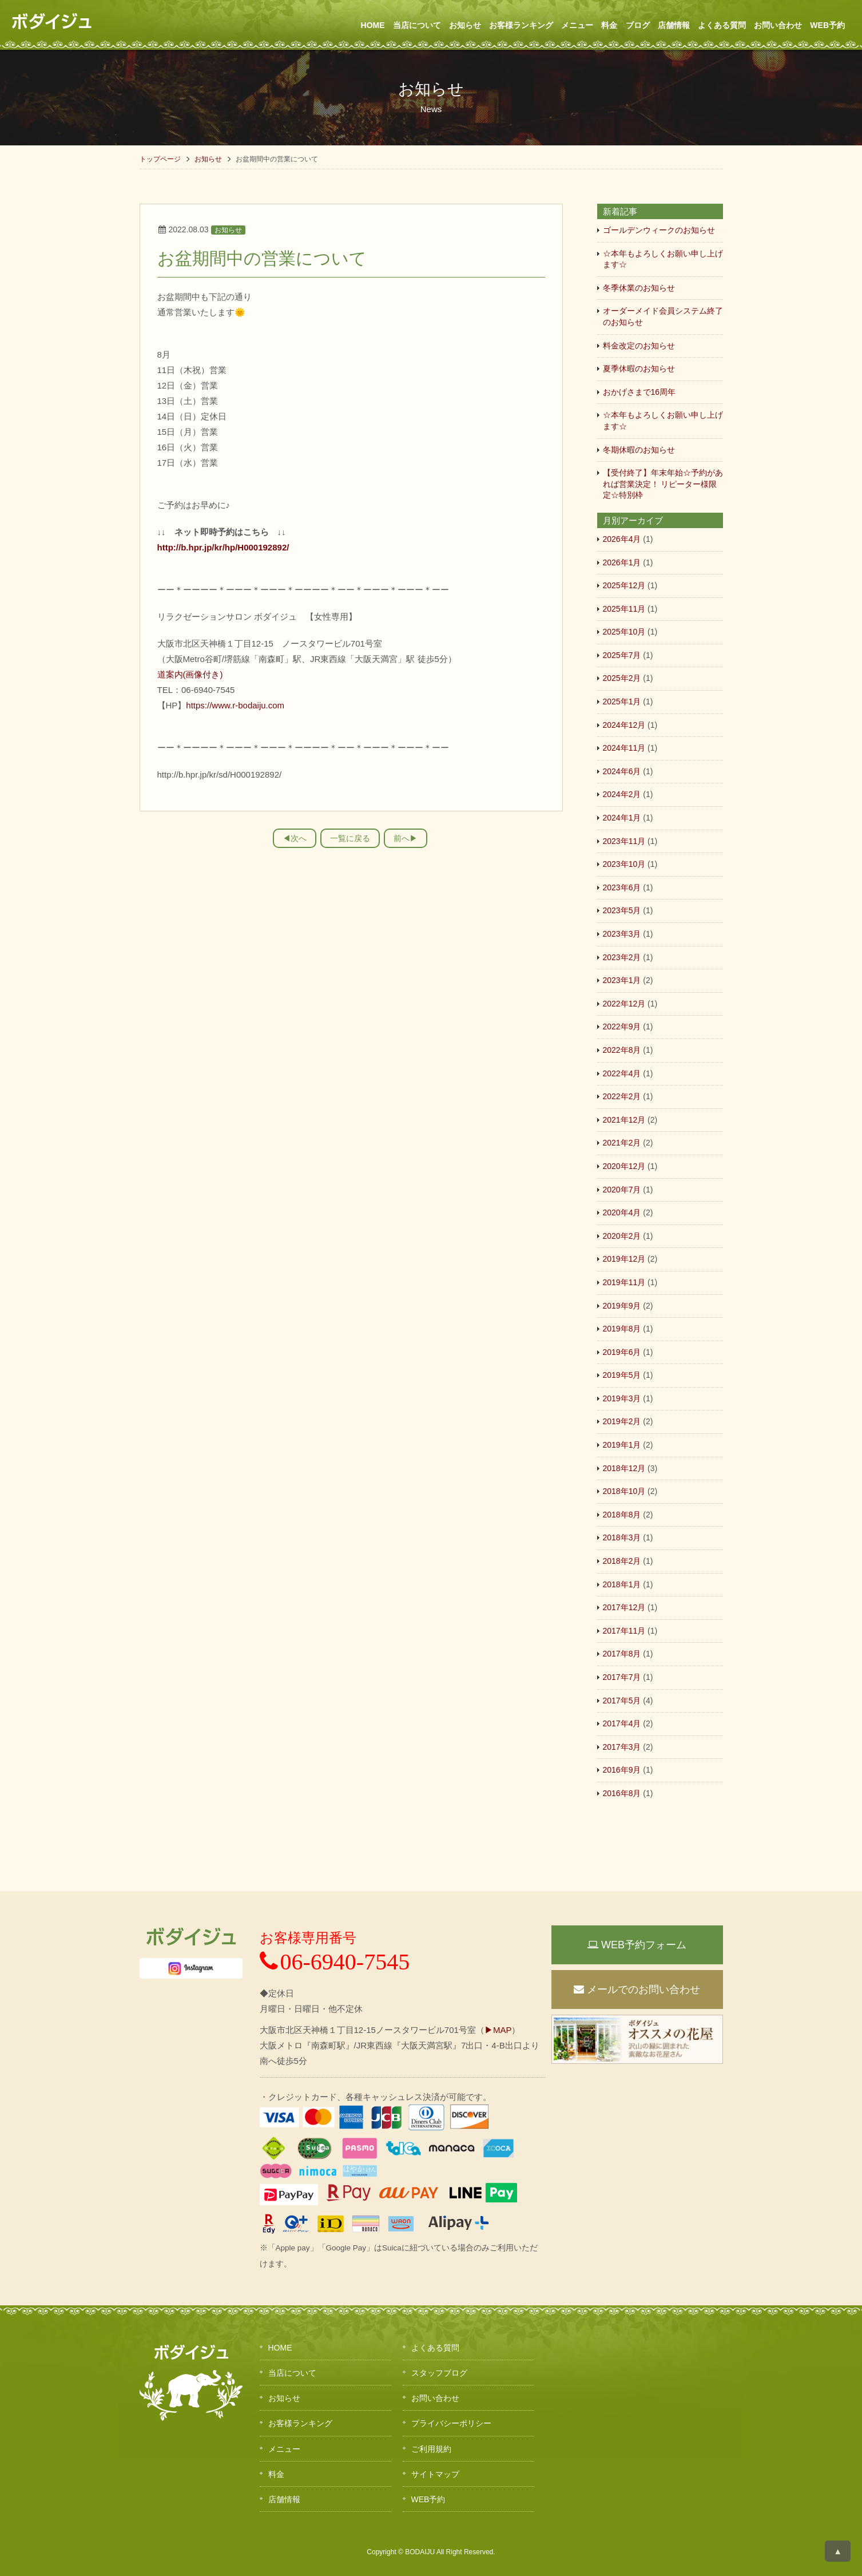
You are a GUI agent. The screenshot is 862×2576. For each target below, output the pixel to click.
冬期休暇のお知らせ (639, 449)
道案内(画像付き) (190, 674)
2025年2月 (622, 678)
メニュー (577, 25)
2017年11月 (624, 1630)
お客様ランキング (521, 25)
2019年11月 (624, 1282)
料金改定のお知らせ (639, 345)
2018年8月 (622, 1514)
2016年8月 (622, 1793)
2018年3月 (622, 1537)
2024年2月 (622, 794)
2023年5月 (622, 910)
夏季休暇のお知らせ (639, 368)
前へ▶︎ (406, 838)
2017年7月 (622, 1677)
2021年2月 (622, 1142)
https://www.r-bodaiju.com (235, 705)
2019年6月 (622, 1352)
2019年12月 (624, 1258)
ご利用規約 (431, 2449)
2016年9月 (622, 1769)
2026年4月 (622, 539)
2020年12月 (624, 1166)
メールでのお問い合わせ (637, 1989)
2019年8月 (622, 1328)
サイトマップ (435, 2474)
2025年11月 (624, 608)
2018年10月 (624, 1491)
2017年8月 (622, 1653)
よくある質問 (722, 25)
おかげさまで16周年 (639, 392)
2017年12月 (624, 1607)
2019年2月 (622, 1421)
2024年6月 (622, 771)
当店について (417, 25)
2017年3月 (622, 1746)
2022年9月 (622, 1026)
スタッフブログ (439, 2372)
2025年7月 (622, 655)
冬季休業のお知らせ (639, 287)
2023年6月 (622, 887)
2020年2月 (622, 1236)
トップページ (160, 159)
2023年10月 (624, 864)
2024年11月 (624, 747)
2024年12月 (624, 725)
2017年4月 (622, 1723)
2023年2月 (622, 957)
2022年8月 (622, 1050)
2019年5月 (622, 1375)
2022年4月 (622, 1073)
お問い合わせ (778, 25)
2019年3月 (622, 1398)
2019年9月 (622, 1305)
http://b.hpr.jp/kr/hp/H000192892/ (223, 547)
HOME (373, 25)
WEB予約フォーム (636, 1945)
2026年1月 (622, 562)
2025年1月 (622, 701)
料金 (609, 25)
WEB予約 (827, 25)
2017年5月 (622, 1700)
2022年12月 (624, 1003)
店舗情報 (674, 25)
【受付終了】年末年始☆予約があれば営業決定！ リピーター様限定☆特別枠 (663, 484)
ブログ (638, 25)
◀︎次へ (295, 838)
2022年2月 (622, 1096)
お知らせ (465, 25)
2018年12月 (624, 1468)
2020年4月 (622, 1212)
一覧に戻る (350, 838)
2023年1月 (622, 980)
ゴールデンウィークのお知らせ (659, 230)
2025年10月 (624, 631)
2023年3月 (622, 933)
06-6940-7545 (335, 1962)
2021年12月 (624, 1119)
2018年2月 (622, 1561)
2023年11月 (624, 841)
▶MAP (498, 2030)
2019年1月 (622, 1444)
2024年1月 (622, 817)
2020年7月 (622, 1189)
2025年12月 (624, 585)
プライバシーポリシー (451, 2423)
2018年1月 (622, 1584)
